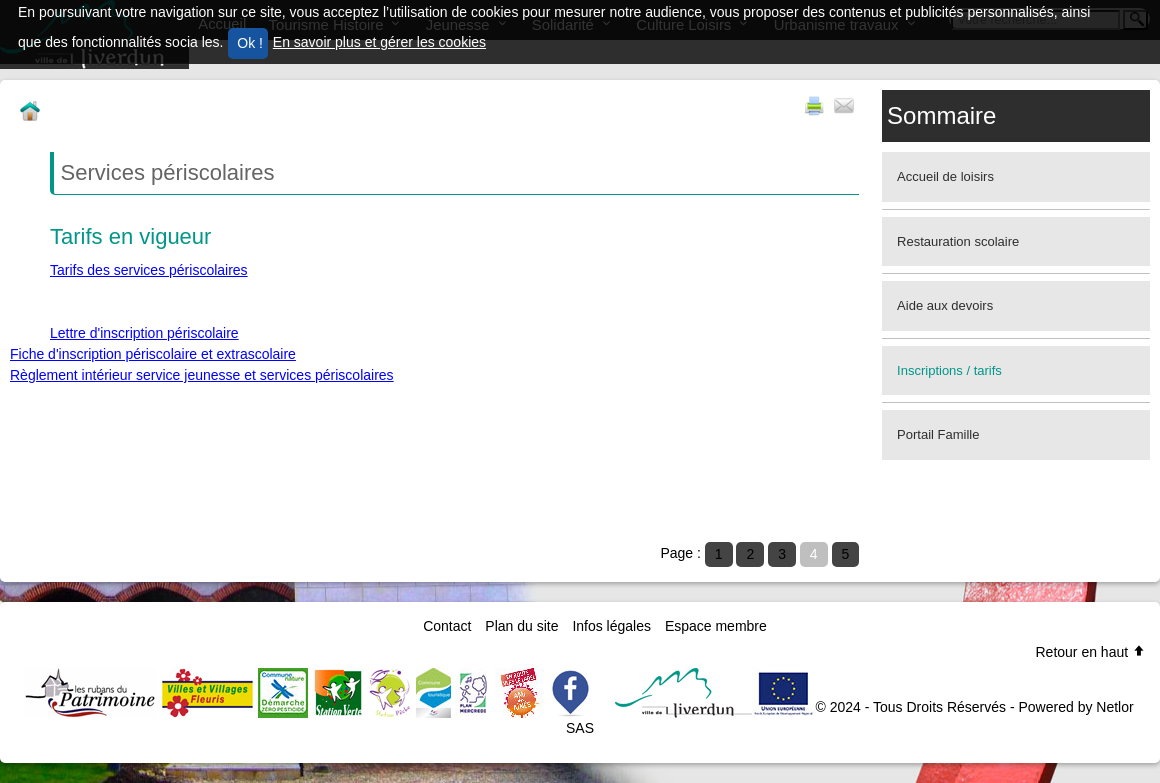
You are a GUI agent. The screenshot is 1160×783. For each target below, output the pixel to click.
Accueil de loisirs (945, 176)
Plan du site (521, 626)
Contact (447, 626)
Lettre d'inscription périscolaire (144, 333)
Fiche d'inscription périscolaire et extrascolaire (153, 354)
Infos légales (611, 626)
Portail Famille (938, 434)
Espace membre (716, 626)
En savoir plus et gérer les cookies (379, 42)
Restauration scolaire (958, 241)
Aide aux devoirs (945, 305)
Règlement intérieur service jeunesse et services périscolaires (202, 375)
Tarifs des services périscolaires (149, 270)
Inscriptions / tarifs (949, 370)
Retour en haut (1090, 652)
